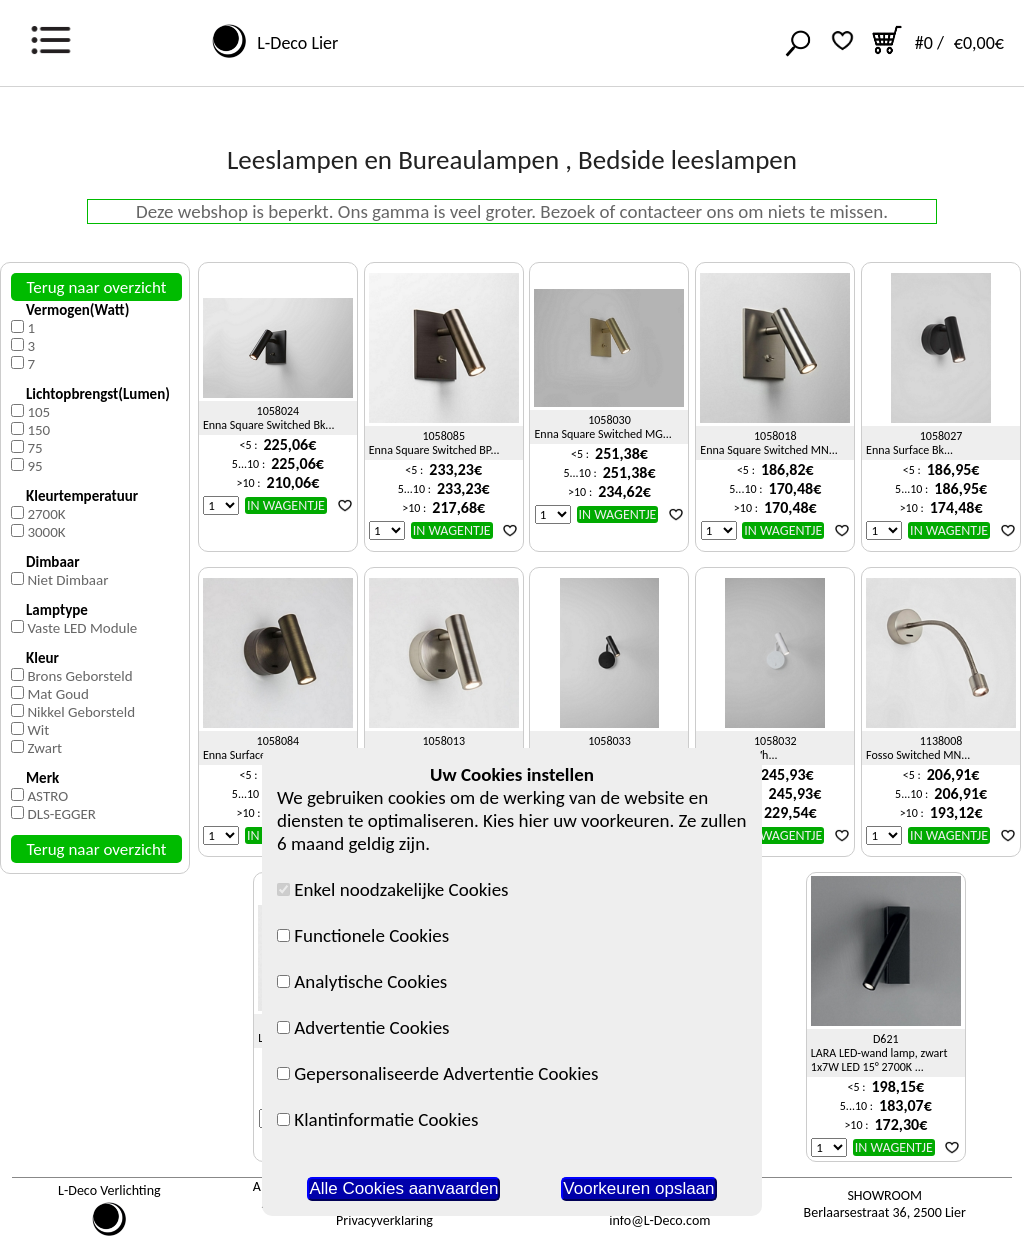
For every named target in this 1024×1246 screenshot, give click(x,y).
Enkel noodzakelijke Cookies (393, 889)
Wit (38, 730)
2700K (46, 514)
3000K (46, 532)
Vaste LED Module (82, 628)
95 (34, 466)
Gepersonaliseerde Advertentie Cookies (437, 1073)
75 (34, 448)
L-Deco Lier (293, 43)
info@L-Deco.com (659, 1220)
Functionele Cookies (363, 935)
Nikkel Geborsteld (81, 712)
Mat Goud (57, 694)
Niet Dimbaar (67, 580)
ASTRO (47, 796)
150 (38, 430)
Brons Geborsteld (79, 676)
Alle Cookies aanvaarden (403, 1188)
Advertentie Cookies (363, 1027)
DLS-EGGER (61, 814)
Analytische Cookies (362, 981)
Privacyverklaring (384, 1220)
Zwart (44, 748)
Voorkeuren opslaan (638, 1188)
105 (38, 412)
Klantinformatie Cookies (377, 1119)
